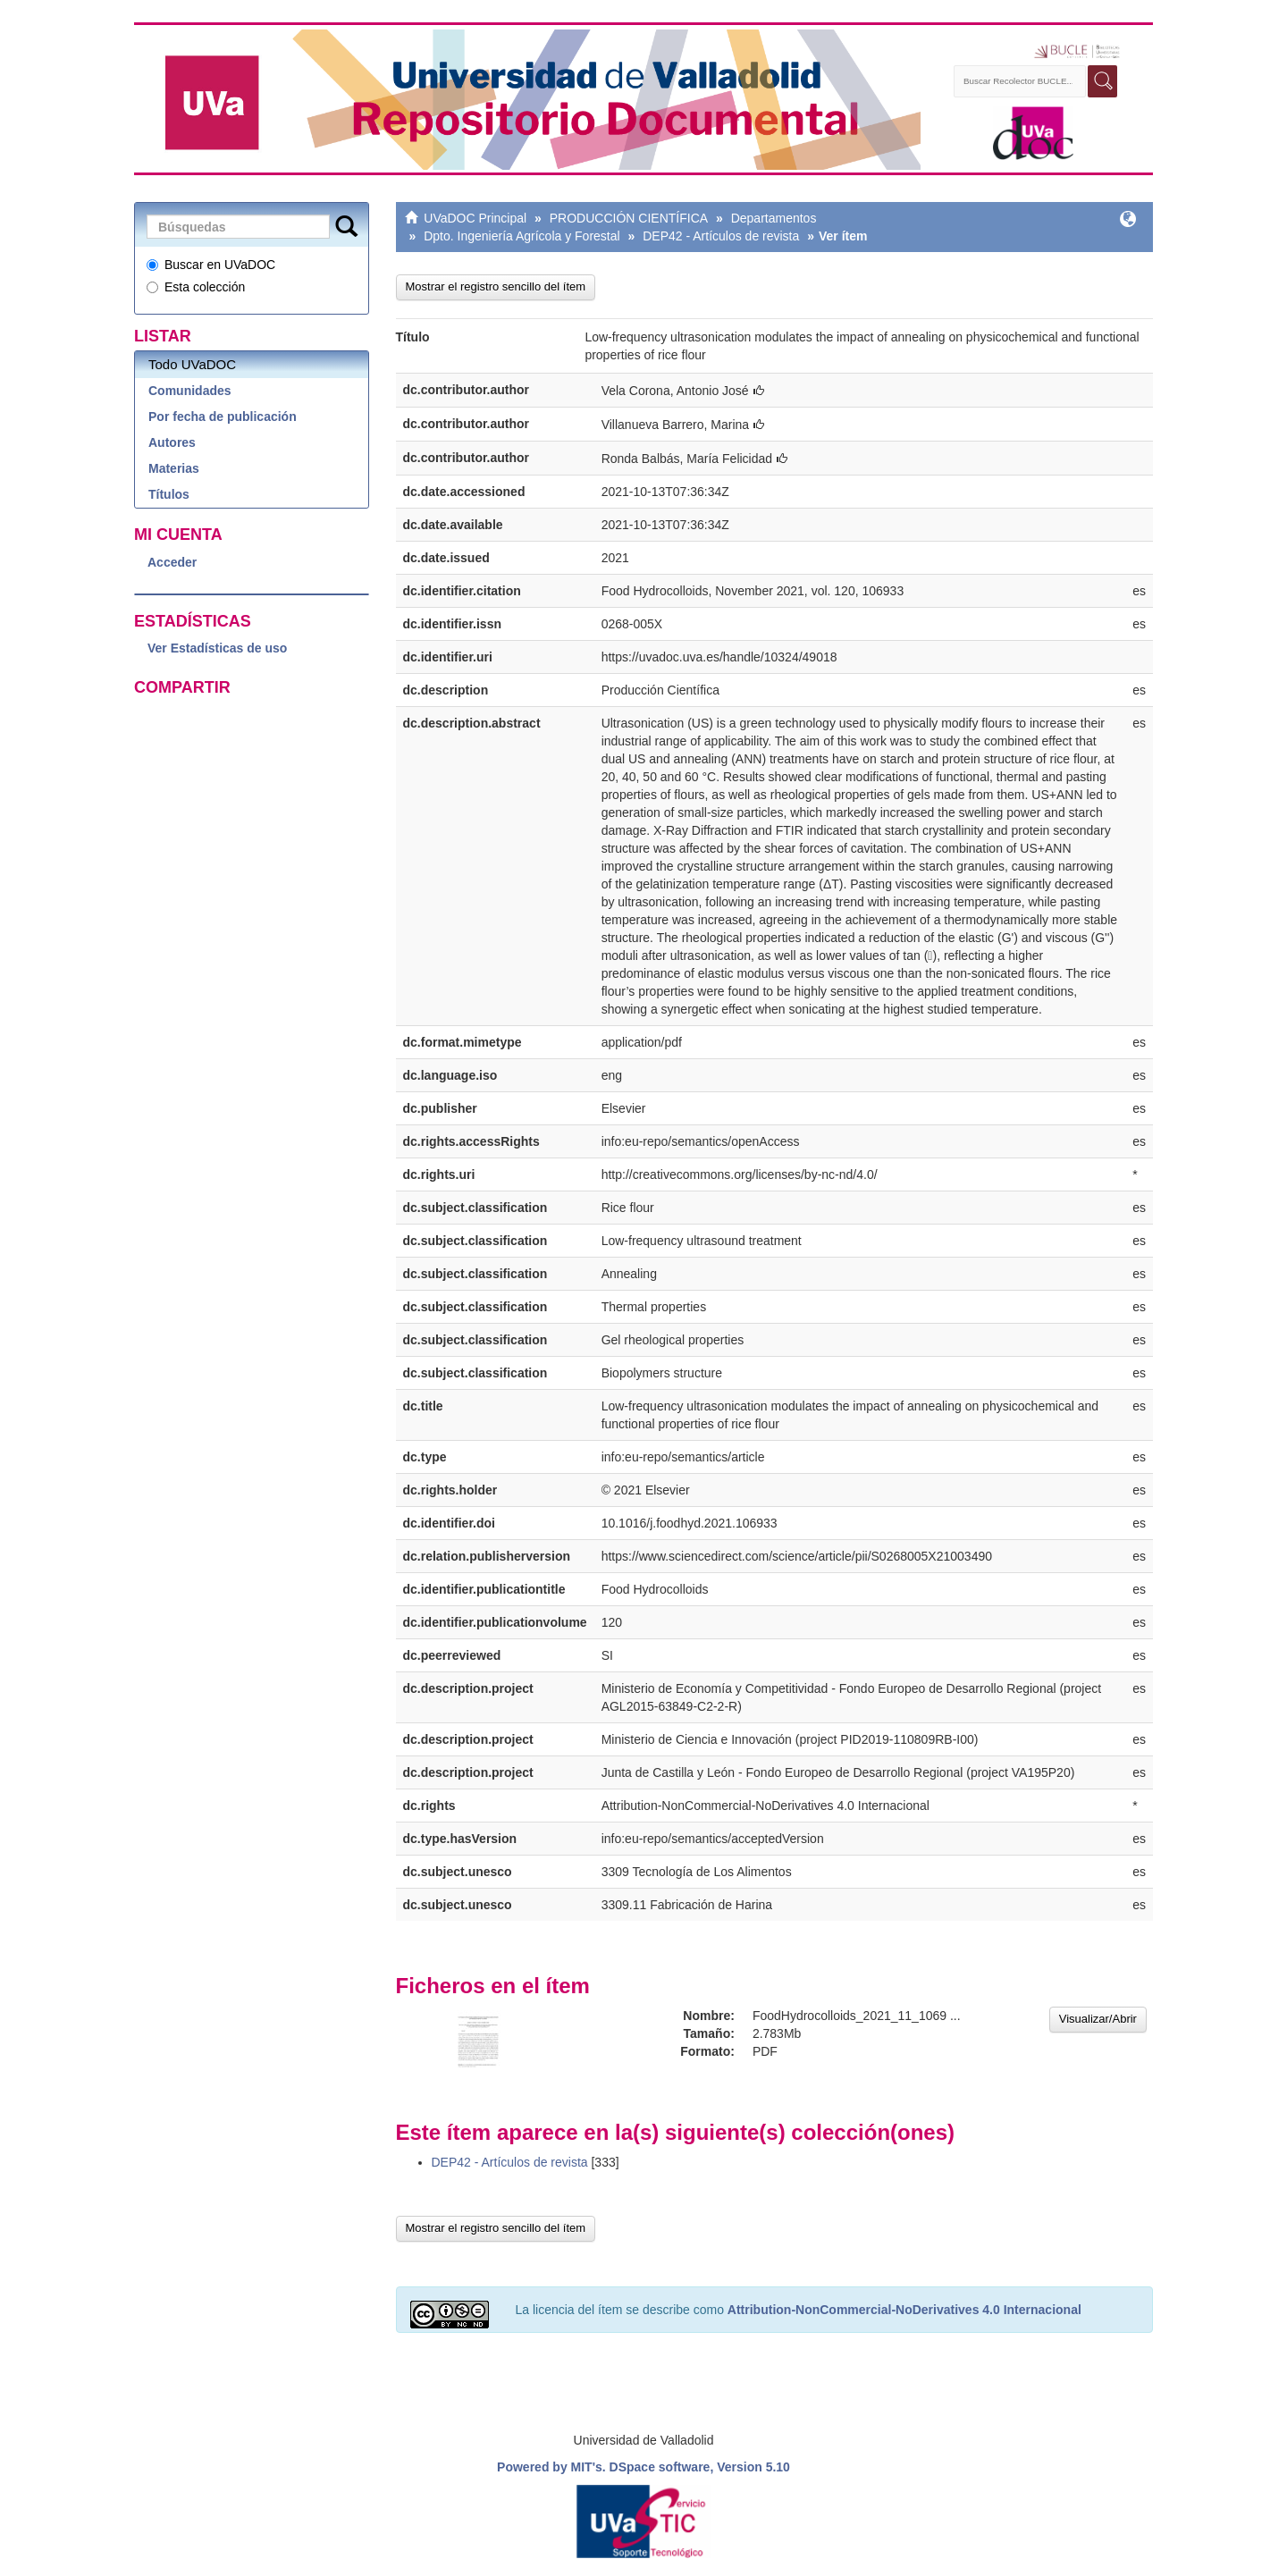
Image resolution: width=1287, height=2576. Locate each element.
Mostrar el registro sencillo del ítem (496, 286)
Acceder (172, 562)
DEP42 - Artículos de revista (721, 236)
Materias (173, 468)
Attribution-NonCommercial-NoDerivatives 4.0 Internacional (904, 2309)
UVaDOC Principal (475, 218)
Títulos (168, 494)
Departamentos (774, 218)
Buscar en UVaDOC (211, 264)
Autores (172, 442)
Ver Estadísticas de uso (217, 648)
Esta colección (196, 287)
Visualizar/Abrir (1098, 2018)
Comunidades (189, 390)
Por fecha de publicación (222, 416)
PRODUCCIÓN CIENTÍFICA (629, 218)
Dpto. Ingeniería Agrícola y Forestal (521, 236)
